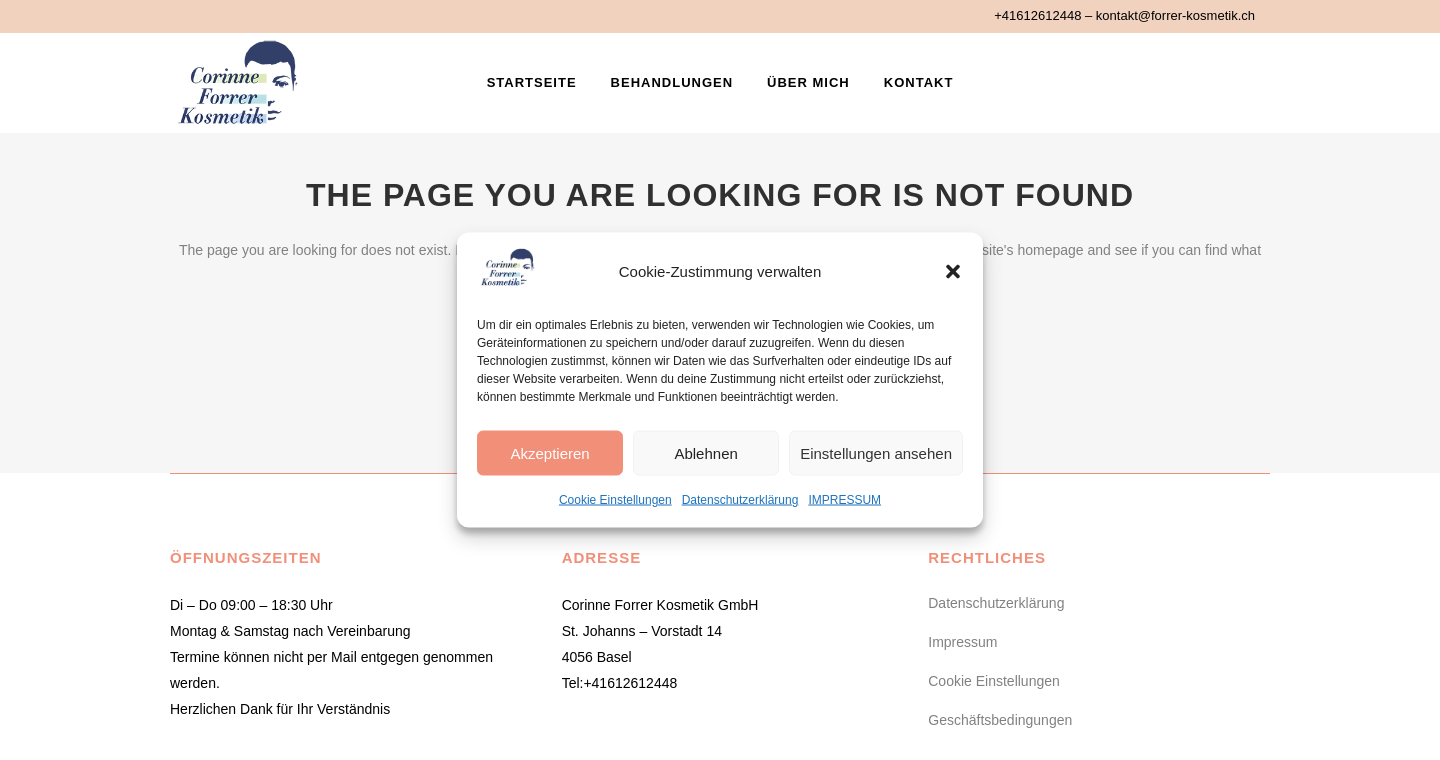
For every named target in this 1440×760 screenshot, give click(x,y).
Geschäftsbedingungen (1000, 720)
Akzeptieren (549, 452)
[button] (953, 272)
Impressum (962, 642)
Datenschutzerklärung (740, 500)
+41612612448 (1037, 15)
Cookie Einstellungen (615, 500)
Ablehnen (705, 452)
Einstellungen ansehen (876, 452)
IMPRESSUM (844, 500)
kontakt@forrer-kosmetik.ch (1175, 15)
